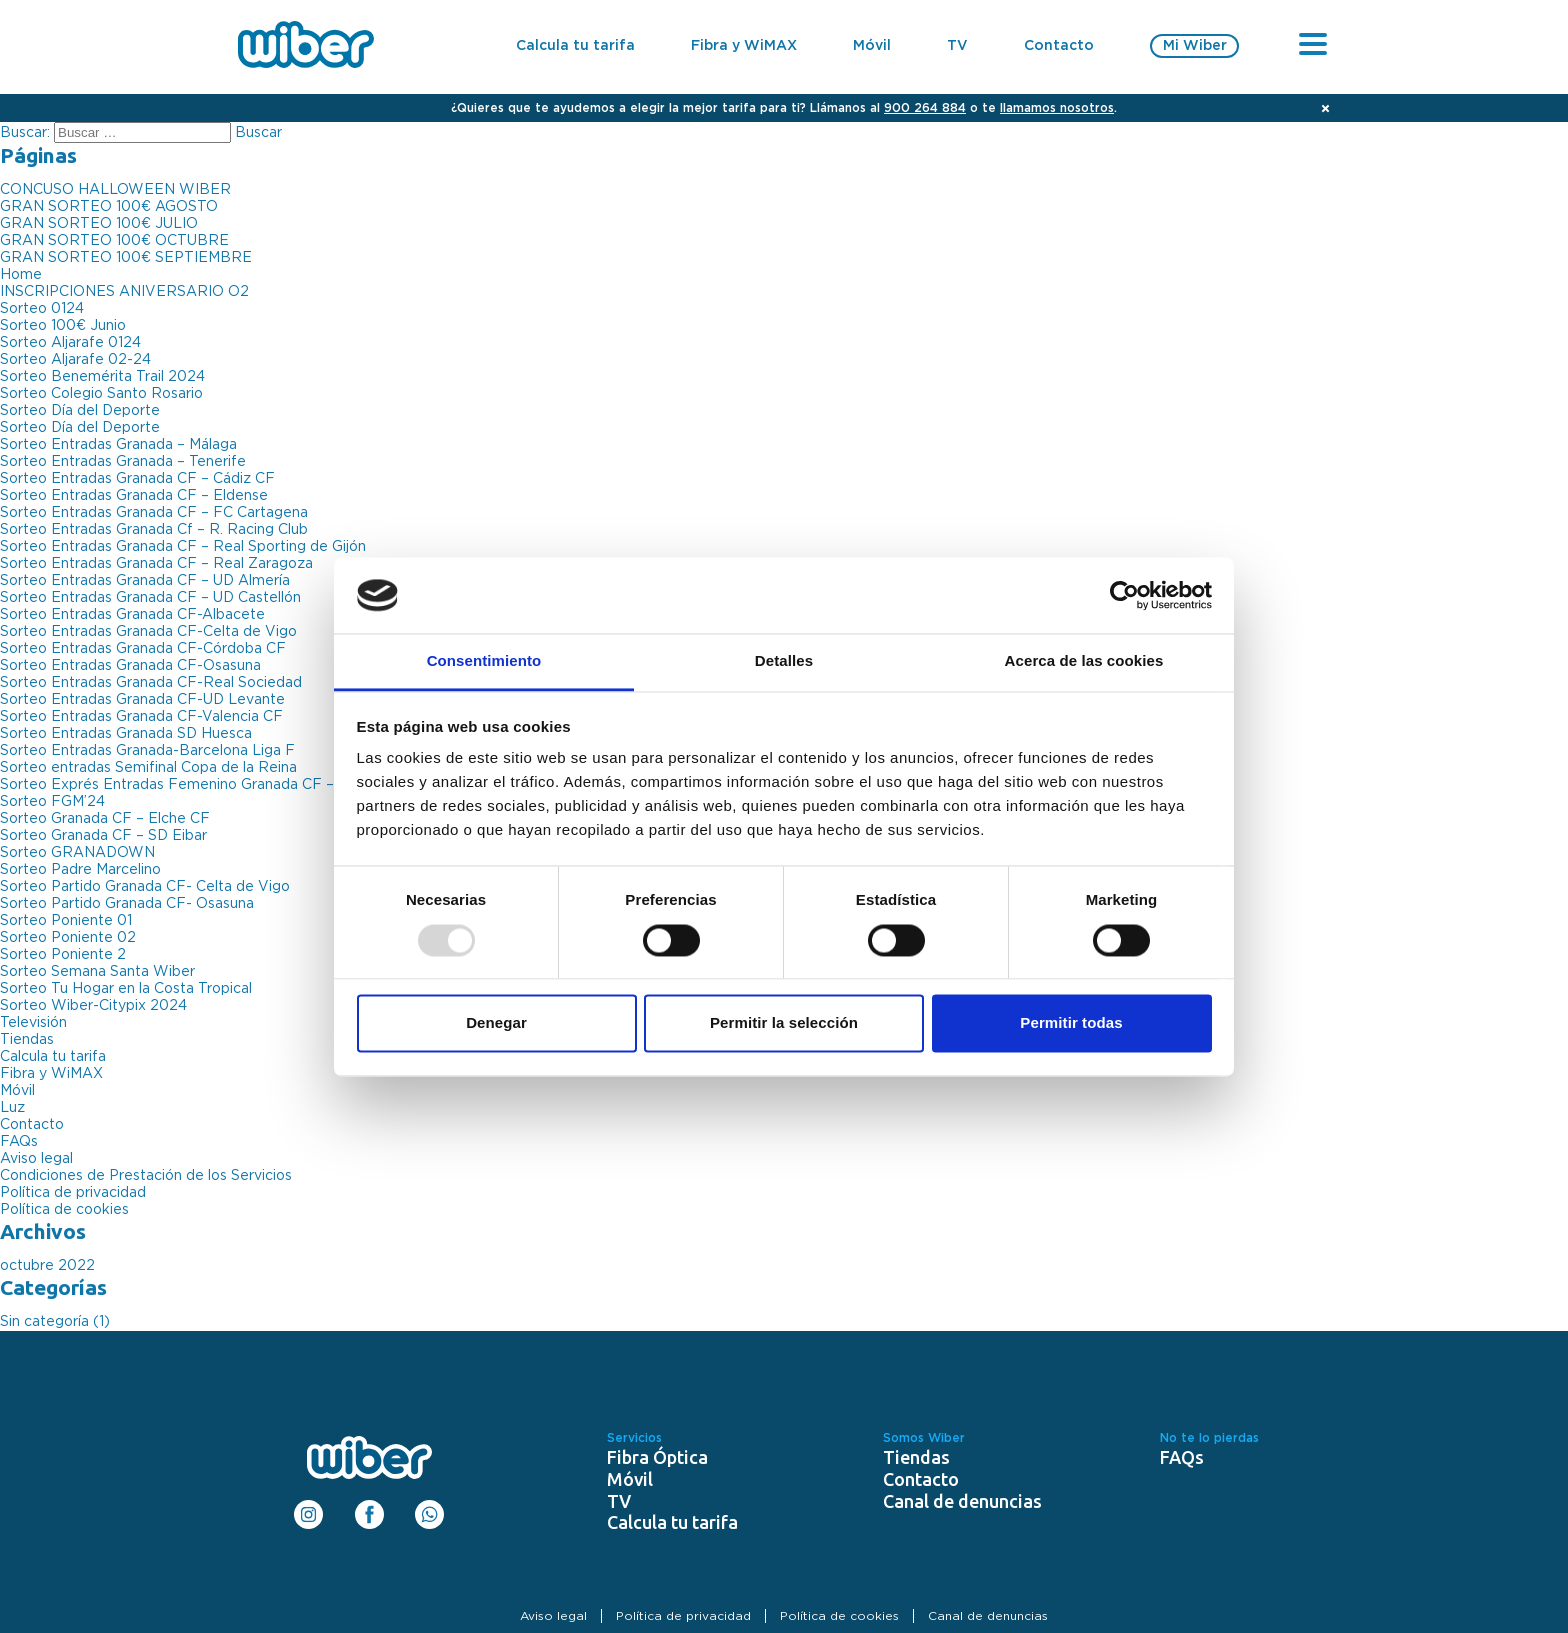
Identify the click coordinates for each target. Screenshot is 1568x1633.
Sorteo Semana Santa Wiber (97, 972)
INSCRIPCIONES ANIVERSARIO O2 (124, 292)
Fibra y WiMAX (744, 46)
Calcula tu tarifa (575, 46)
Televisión (33, 1023)
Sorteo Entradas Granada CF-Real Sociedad (151, 683)
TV (957, 46)
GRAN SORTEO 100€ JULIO (99, 224)
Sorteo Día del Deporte (80, 411)
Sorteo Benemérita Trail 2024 (102, 377)
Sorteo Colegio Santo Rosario (101, 394)
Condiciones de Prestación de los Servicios (146, 1176)
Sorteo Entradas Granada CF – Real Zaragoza (156, 564)
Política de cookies (64, 1210)
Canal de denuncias (962, 1501)
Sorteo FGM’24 (52, 802)
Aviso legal (36, 1159)
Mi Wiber (1195, 46)
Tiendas (27, 1040)
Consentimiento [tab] (484, 661)
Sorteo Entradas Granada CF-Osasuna (130, 666)
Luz (12, 1108)
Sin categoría (44, 1322)
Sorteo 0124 (42, 309)
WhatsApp (429, 1508)
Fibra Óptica (657, 1457)
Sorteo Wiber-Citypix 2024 (93, 1006)
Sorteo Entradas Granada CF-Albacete (132, 615)
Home (21, 275)
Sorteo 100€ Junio (63, 326)
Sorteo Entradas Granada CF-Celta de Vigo (148, 632)
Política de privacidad (73, 1193)
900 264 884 (925, 108)
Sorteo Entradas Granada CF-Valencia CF (141, 717)
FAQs (19, 1142)
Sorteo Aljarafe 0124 (70, 343)
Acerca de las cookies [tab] (1084, 661)
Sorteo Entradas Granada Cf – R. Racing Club (154, 530)
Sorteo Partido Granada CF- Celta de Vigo (145, 887)
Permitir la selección (784, 1023)
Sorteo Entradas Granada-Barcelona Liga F (147, 751)
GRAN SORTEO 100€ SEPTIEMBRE (126, 258)
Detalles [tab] (784, 661)
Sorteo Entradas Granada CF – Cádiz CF (137, 479)
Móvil (872, 46)
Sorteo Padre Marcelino (80, 870)
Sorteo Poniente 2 (63, 955)
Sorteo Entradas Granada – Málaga (118, 445)
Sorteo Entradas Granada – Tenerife (123, 462)
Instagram (308, 1508)
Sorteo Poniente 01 (66, 921)
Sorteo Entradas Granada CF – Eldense (134, 496)
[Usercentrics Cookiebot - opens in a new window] (1124, 595)
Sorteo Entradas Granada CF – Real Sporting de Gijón (183, 547)
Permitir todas (1071, 1023)
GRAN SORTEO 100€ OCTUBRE (114, 241)
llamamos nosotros (1057, 108)
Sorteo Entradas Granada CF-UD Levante (142, 700)
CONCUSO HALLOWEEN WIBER (115, 190)
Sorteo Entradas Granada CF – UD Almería (145, 581)
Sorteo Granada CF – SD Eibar (103, 836)
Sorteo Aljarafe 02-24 (75, 360)
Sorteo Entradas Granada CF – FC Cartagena (154, 513)
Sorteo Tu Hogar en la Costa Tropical (126, 989)
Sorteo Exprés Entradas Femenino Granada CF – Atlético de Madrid (232, 785)
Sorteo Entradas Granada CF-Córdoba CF (143, 649)
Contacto (1059, 46)
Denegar (496, 1023)
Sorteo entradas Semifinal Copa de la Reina (148, 768)
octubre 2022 (47, 1266)
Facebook (369, 1508)
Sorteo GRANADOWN (77, 853)
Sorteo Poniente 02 (68, 938)
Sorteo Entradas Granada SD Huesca (126, 734)
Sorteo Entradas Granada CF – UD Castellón (150, 598)
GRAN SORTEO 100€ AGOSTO (109, 207)
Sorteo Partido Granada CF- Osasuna (127, 904)
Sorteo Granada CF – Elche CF (105, 819)
